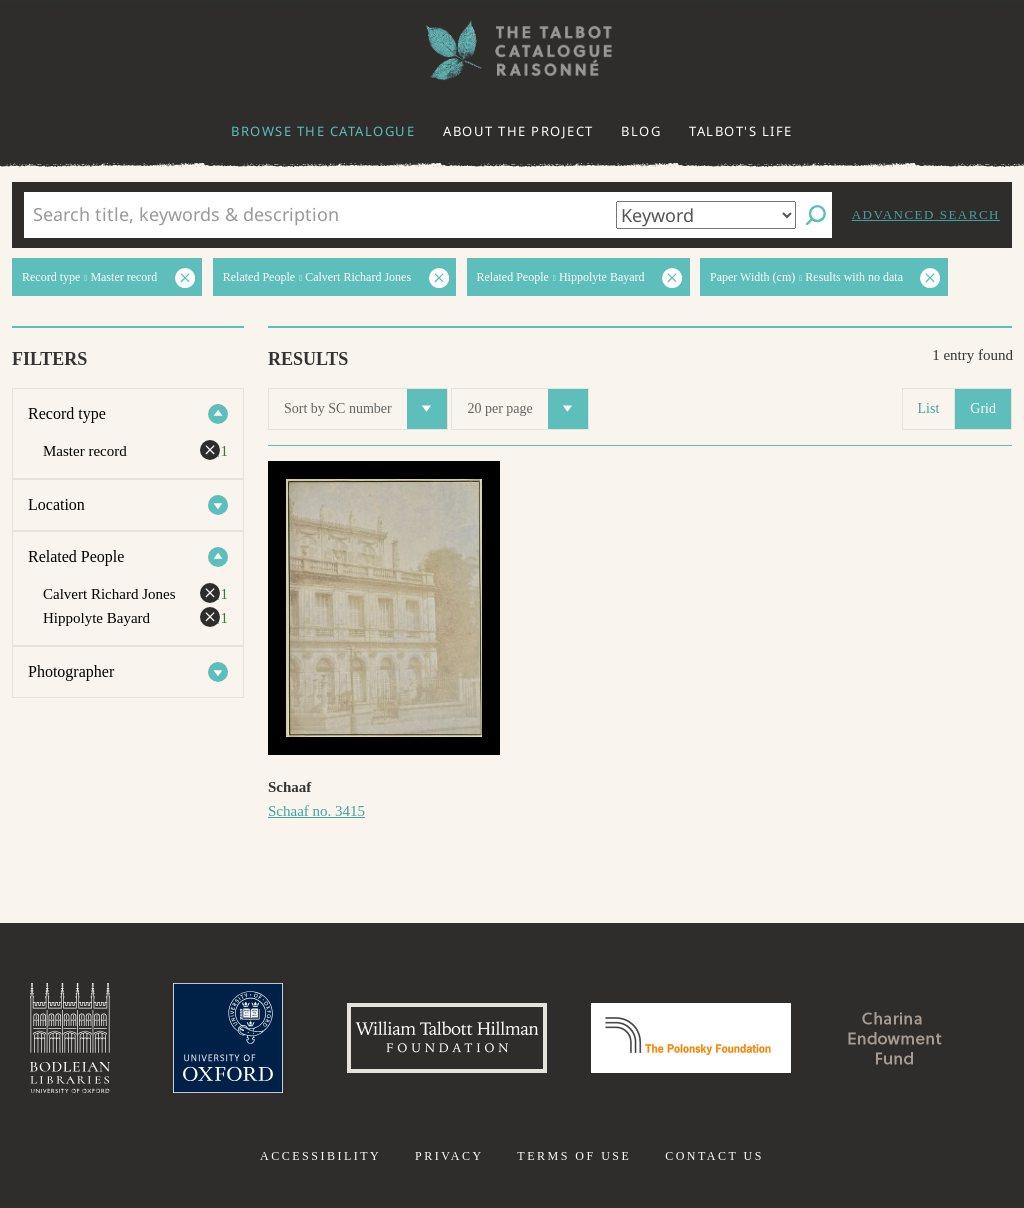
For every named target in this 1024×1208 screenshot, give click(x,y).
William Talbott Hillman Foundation (447, 1038)
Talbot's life (741, 131)
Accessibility (320, 1156)
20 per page (527, 409)
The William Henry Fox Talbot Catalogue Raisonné (512, 50)
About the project (518, 131)
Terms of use (574, 1156)
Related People (76, 556)
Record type (67, 413)
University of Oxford (228, 1038)
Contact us (714, 1156)
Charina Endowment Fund (895, 1038)
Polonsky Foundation (691, 1038)
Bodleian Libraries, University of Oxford (70, 1038)
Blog (641, 131)
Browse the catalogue (323, 131)
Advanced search (926, 214)
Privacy (449, 1156)
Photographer (71, 671)
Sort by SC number (365, 409)
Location (56, 504)
